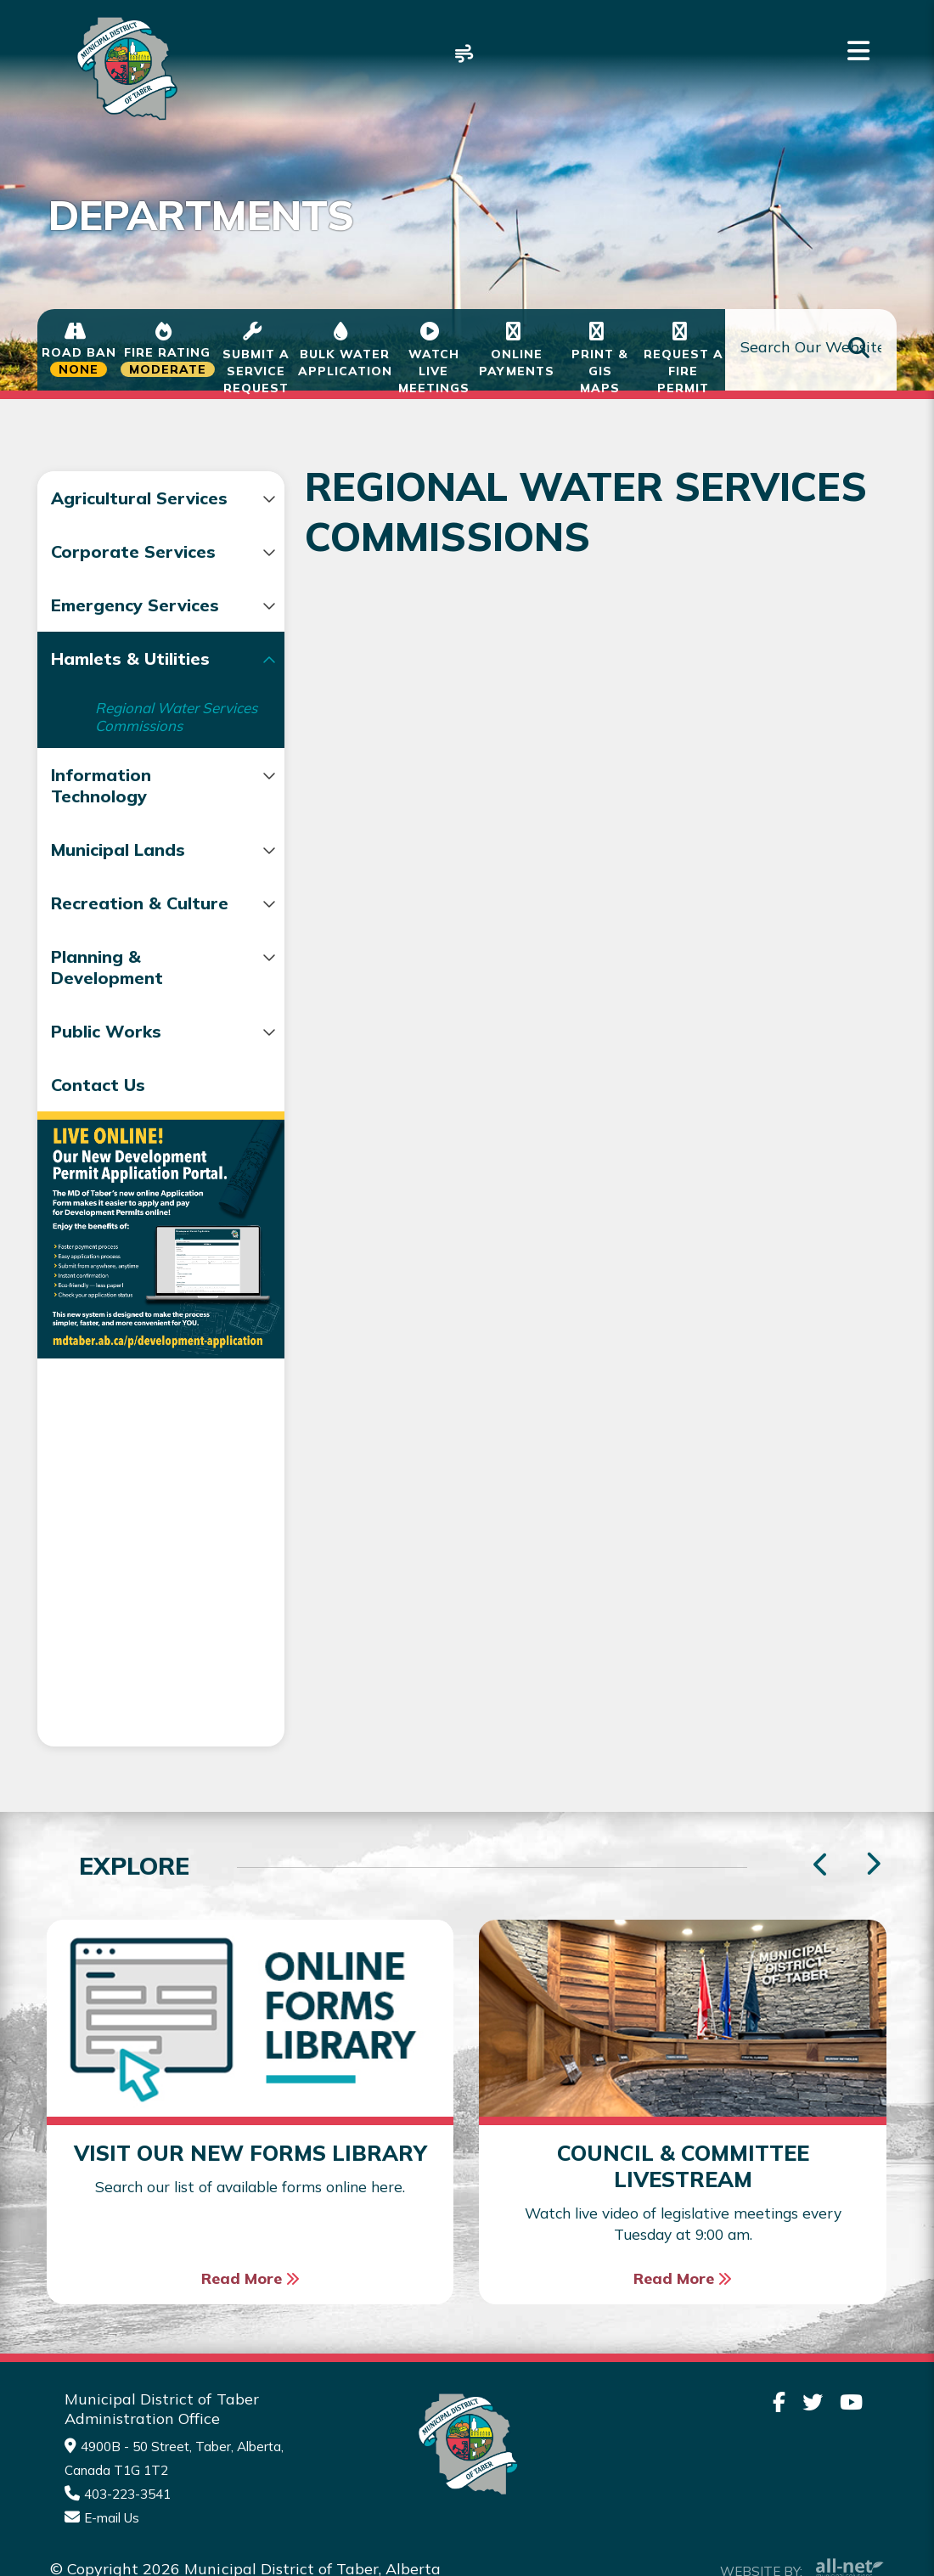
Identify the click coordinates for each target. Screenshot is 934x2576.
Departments (154, 421)
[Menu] (858, 51)
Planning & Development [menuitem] (107, 1048)
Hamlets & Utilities (318, 421)
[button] (236, 499)
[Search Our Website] (811, 350)
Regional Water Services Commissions (590, 421)
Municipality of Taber (124, 68)
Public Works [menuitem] (106, 1112)
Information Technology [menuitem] (101, 845)
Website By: (802, 2519)
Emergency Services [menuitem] (97, 637)
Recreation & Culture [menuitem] (106, 974)
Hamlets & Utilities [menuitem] (130, 700)
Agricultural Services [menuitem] (101, 508)
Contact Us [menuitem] (98, 1166)
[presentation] (872, 1815)
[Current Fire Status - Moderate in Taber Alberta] (168, 350)
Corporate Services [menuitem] (133, 572)
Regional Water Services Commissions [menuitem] (147, 768)
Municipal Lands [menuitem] (118, 909)
